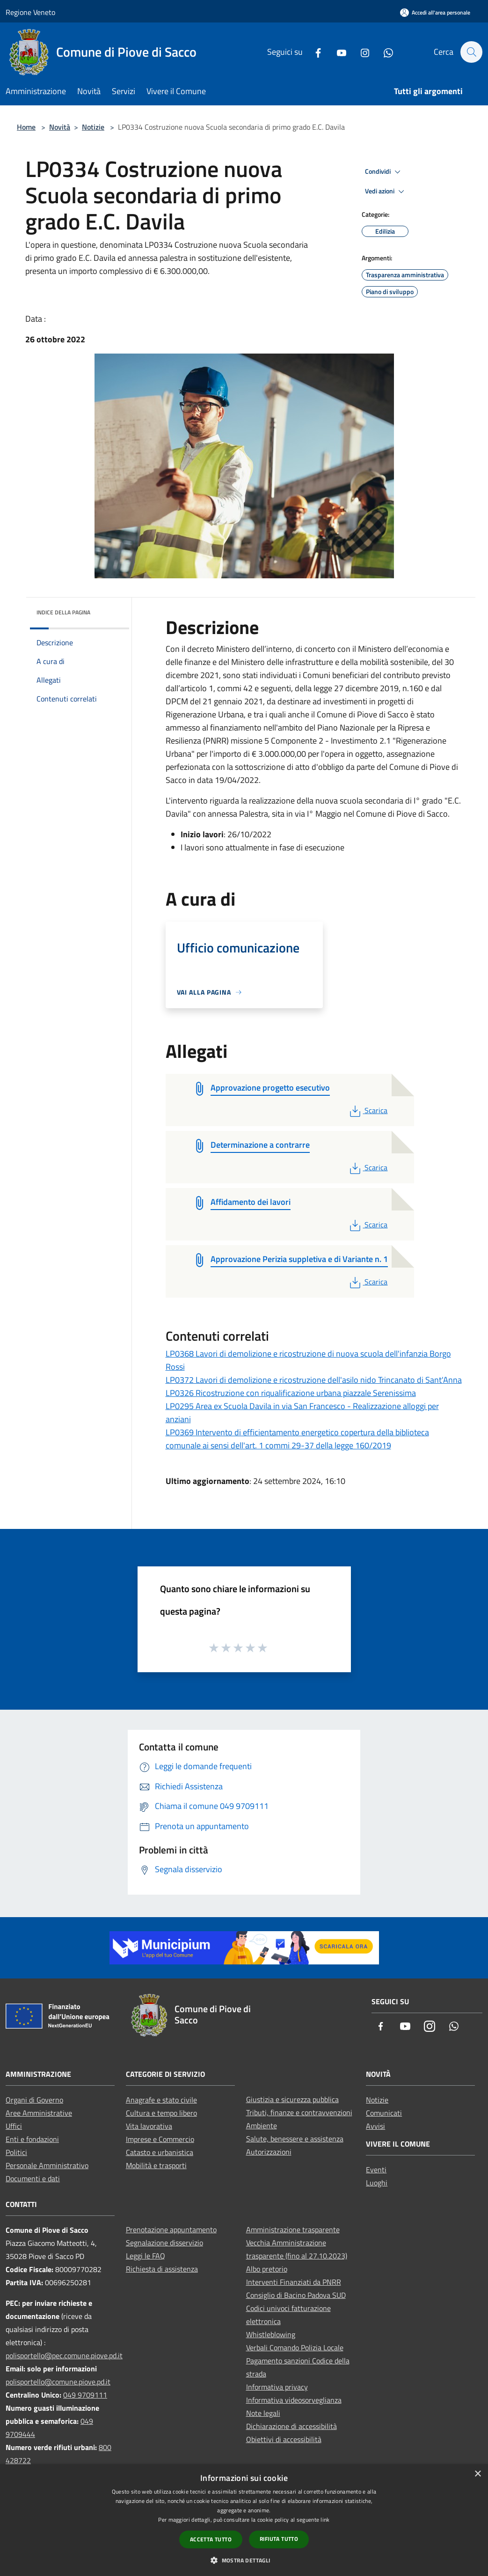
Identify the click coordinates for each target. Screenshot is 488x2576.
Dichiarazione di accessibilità (291, 2426)
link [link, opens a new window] (324, 2519)
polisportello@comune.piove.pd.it (58, 2381)
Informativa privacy (277, 2386)
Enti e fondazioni (32, 2139)
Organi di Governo (34, 2099)
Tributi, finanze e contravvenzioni (299, 2112)
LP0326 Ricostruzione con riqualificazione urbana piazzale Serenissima (291, 1393)
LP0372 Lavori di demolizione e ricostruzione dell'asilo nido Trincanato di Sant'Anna (314, 1379)
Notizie (93, 127)
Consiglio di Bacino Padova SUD (296, 2295)
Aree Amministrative (39, 2112)
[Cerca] (471, 52)
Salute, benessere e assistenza (294, 2138)
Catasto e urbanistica (159, 2152)
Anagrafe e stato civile (161, 2099)
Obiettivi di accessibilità (283, 2439)
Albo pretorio (266, 2268)
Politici (16, 2152)
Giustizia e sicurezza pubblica (292, 2099)
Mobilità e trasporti (156, 2165)
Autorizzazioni (268, 2151)
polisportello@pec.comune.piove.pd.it (64, 2355)
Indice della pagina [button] (63, 612)
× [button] (477, 2474)
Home (26, 127)
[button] (244, 2560)
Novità (59, 127)
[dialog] (244, 2520)
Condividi (384, 171)
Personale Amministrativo (47, 2165)
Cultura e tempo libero (161, 2112)
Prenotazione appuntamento (171, 2229)
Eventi (376, 2169)
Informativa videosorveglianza (294, 2400)
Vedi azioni (386, 191)
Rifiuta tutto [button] (279, 2538)
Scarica (367, 1110)
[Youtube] (337, 51)
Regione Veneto (30, 12)
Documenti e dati (33, 2178)
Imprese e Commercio (160, 2139)
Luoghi (376, 2182)
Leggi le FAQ (145, 2255)
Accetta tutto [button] (211, 2539)
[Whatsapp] (383, 51)
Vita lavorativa (149, 2126)
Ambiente (261, 2125)
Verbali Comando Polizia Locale (294, 2347)
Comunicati (384, 2112)
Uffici (14, 2126)
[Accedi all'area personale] (435, 12)
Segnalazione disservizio (164, 2242)
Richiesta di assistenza (162, 2268)
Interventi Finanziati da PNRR (293, 2282)
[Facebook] (313, 51)
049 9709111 (85, 2394)
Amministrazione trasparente (293, 2229)
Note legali (263, 2413)
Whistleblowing (270, 2334)
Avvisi (375, 2126)
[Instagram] (360, 51)
